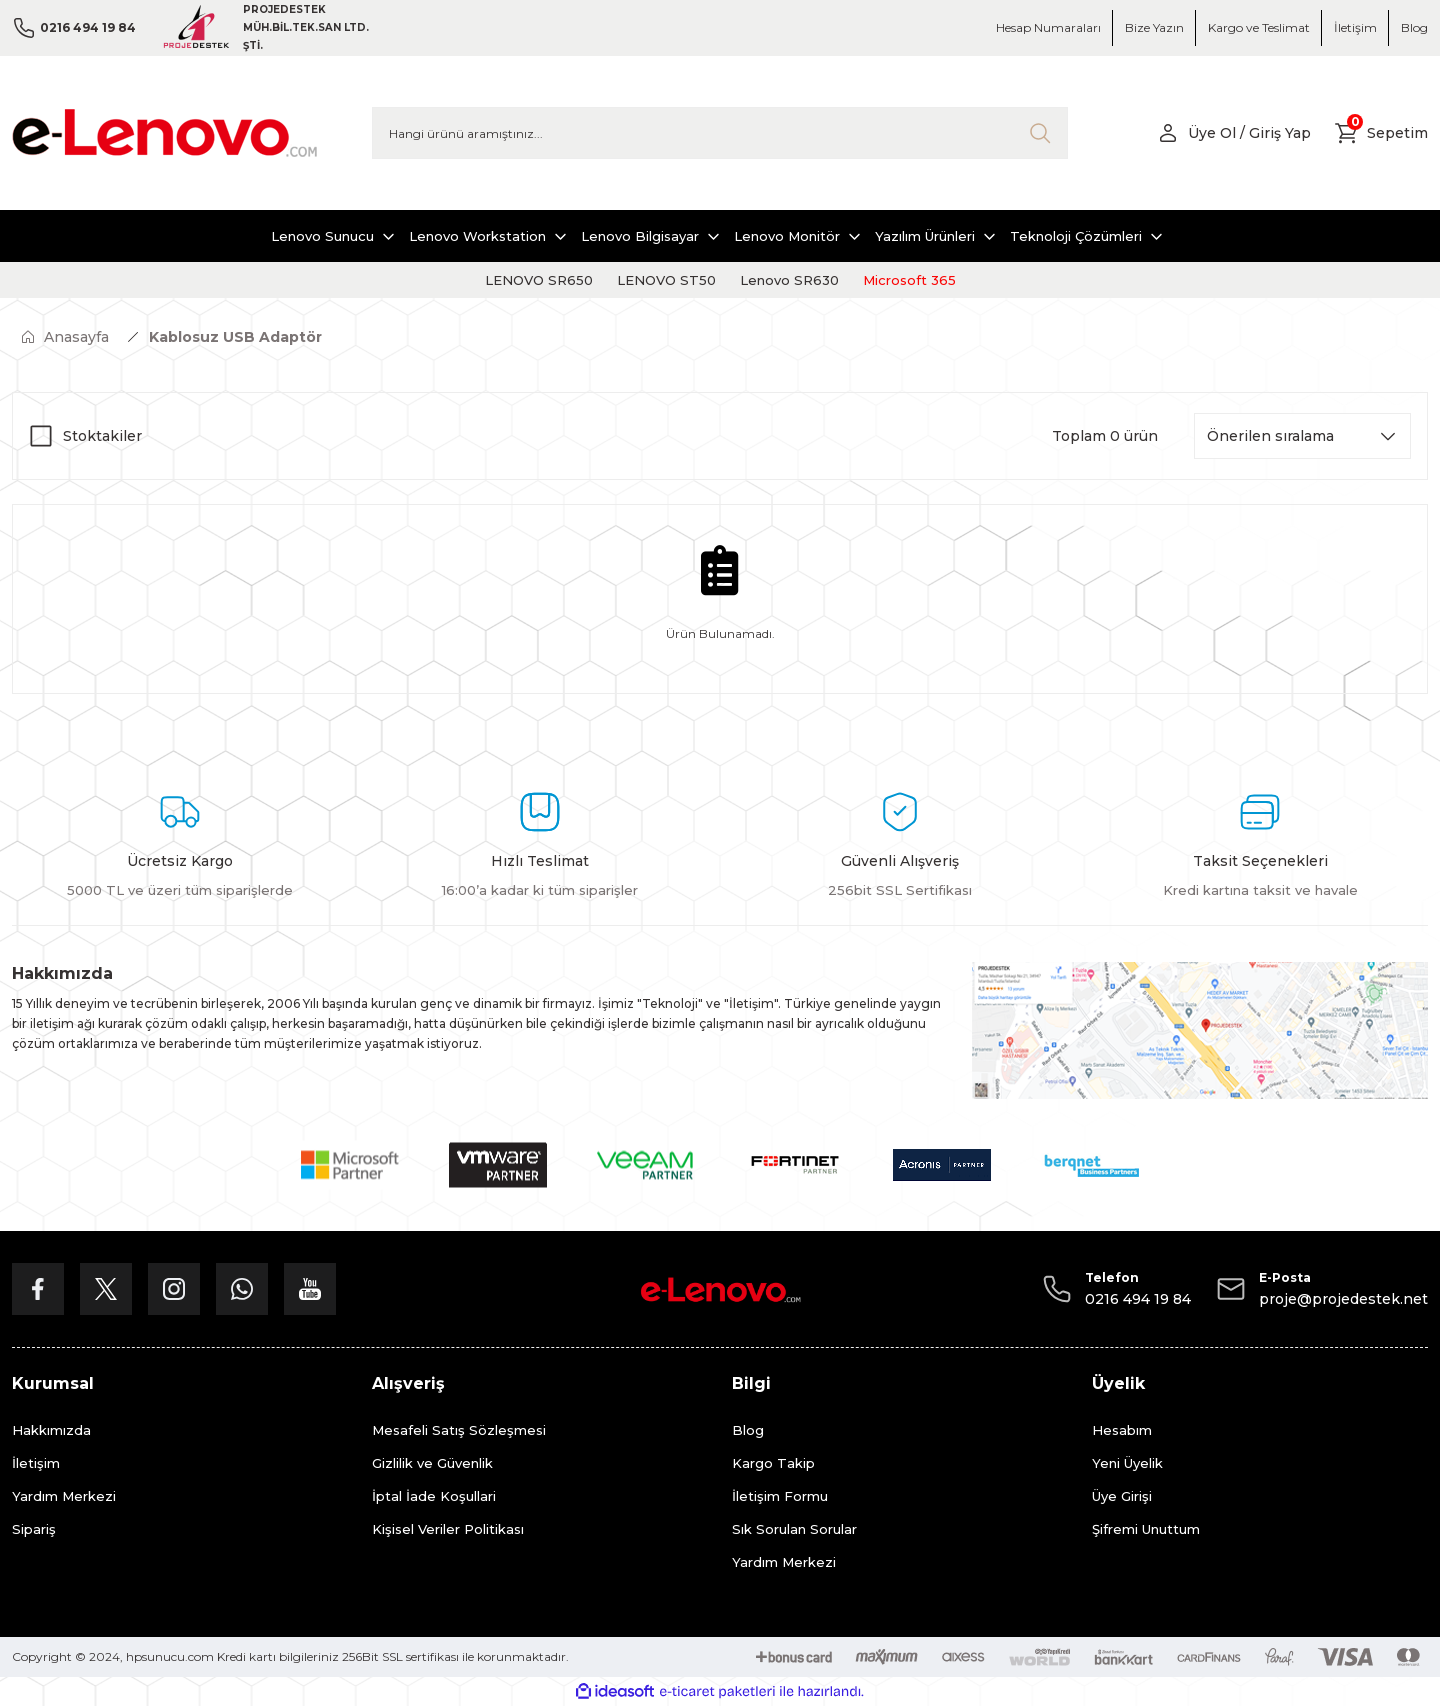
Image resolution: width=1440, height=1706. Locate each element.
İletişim (36, 1463)
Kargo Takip (773, 1463)
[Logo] (164, 133)
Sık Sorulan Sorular (794, 1529)
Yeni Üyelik (1127, 1463)
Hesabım (1122, 1430)
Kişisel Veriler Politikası (448, 1529)
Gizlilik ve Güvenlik (432, 1463)
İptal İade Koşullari (434, 1496)
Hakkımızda (51, 1430)
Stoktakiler (102, 436)
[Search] (720, 133)
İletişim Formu (780, 1496)
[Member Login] (1233, 133)
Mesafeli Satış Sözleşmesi (459, 1430)
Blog (748, 1430)
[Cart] (1381, 133)
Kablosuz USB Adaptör (235, 337)
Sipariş (34, 1529)
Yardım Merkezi (64, 1496)
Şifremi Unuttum (1146, 1529)
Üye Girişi (1122, 1496)
